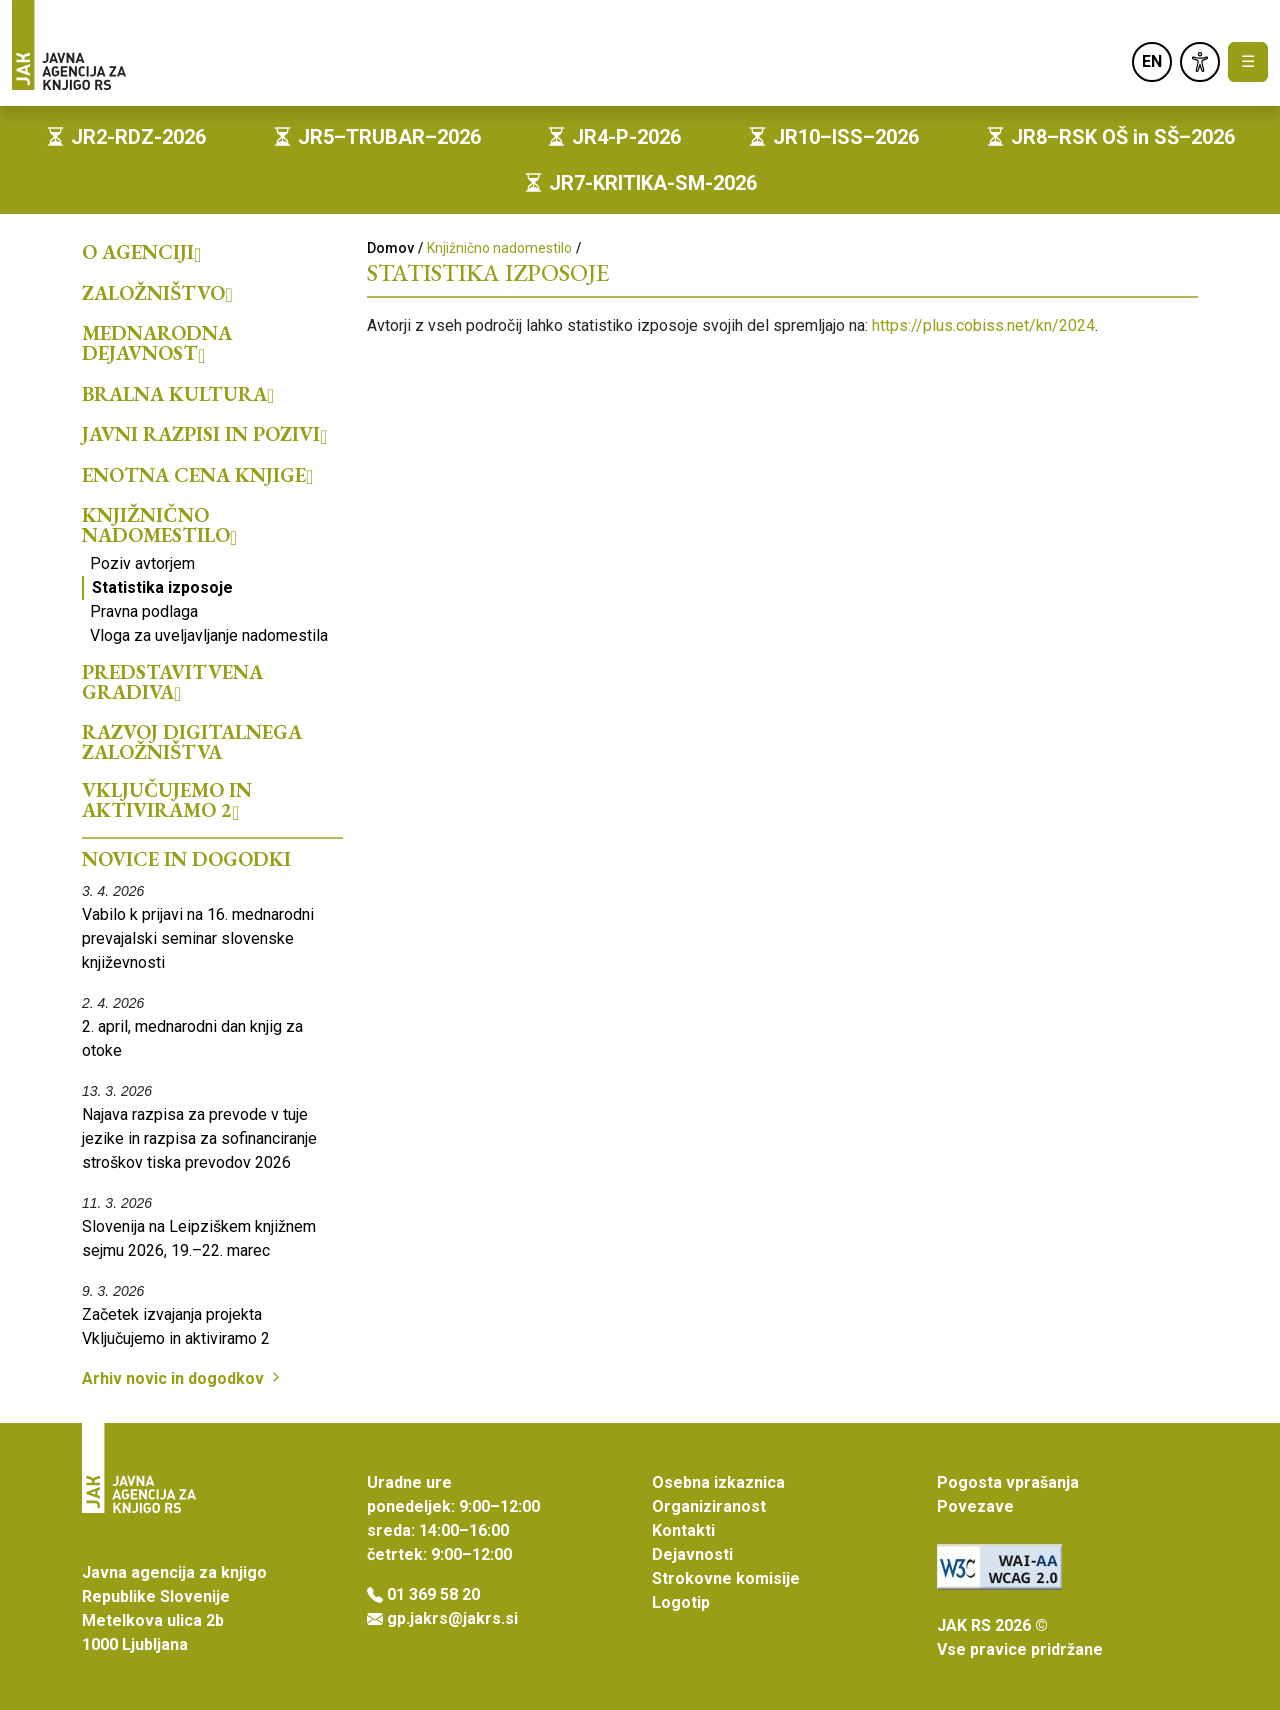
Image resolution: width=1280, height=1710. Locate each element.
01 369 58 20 (433, 1594)
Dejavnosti (692, 1554)
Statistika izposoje (162, 587)
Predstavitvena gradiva (172, 682)
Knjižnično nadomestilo (159, 525)
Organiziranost (709, 1506)
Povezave (975, 1506)
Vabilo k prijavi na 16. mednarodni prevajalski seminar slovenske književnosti (198, 938)
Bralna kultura (178, 394)
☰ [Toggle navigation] (1248, 61)
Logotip (681, 1602)
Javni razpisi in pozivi (204, 434)
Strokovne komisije (726, 1578)
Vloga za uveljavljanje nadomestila (209, 635)
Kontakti (683, 1530)
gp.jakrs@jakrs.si (452, 1618)
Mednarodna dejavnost (157, 343)
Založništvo (157, 293)
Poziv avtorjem (142, 563)
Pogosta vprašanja (1008, 1482)
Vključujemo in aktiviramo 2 (167, 800)
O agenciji (141, 252)
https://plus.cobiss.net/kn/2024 (983, 325)
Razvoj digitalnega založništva (192, 742)
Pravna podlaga (144, 611)
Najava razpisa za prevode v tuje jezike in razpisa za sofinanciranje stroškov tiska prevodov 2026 (199, 1138)
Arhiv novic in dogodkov (183, 1378)
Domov (390, 248)
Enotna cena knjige (197, 475)
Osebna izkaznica (718, 1482)
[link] (1200, 62)
